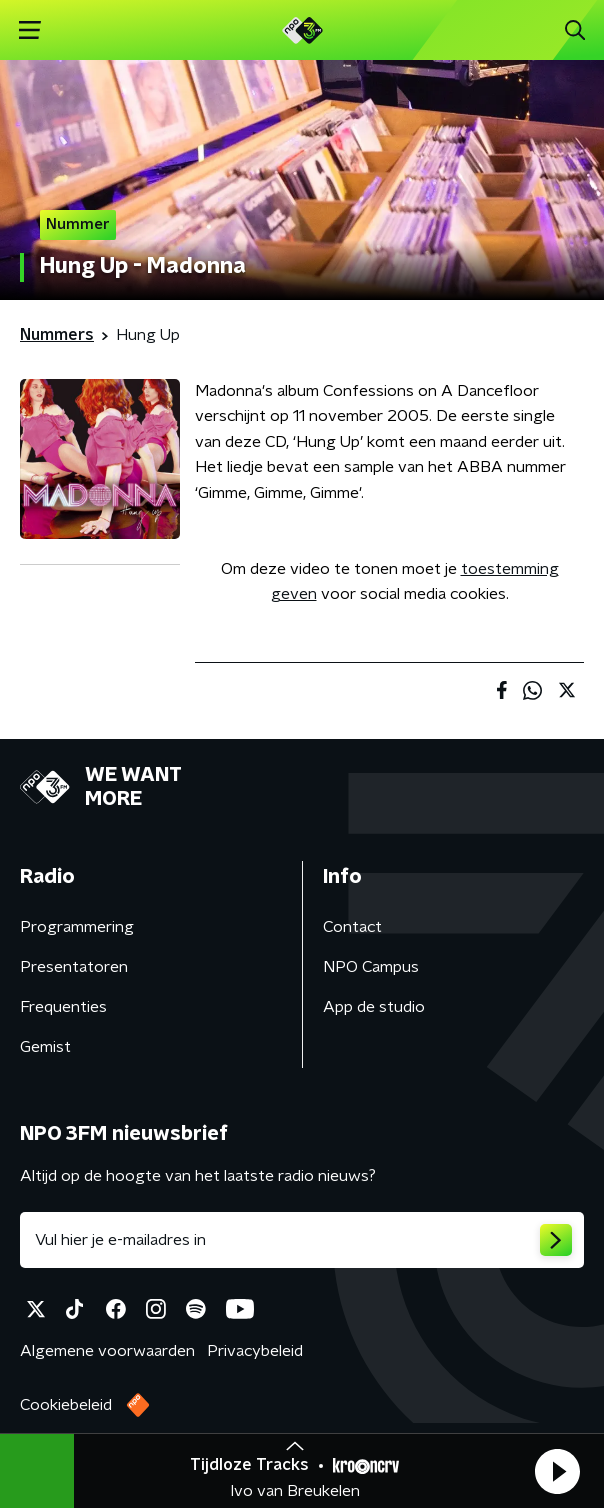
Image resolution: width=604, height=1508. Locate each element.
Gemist (45, 1047)
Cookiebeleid (66, 1405)
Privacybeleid (255, 1351)
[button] (557, 1471)
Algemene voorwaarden (107, 1351)
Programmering (77, 927)
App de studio (374, 1007)
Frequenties (63, 1007)
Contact (352, 927)
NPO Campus (371, 967)
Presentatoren (74, 967)
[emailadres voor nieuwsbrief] (302, 1240)
